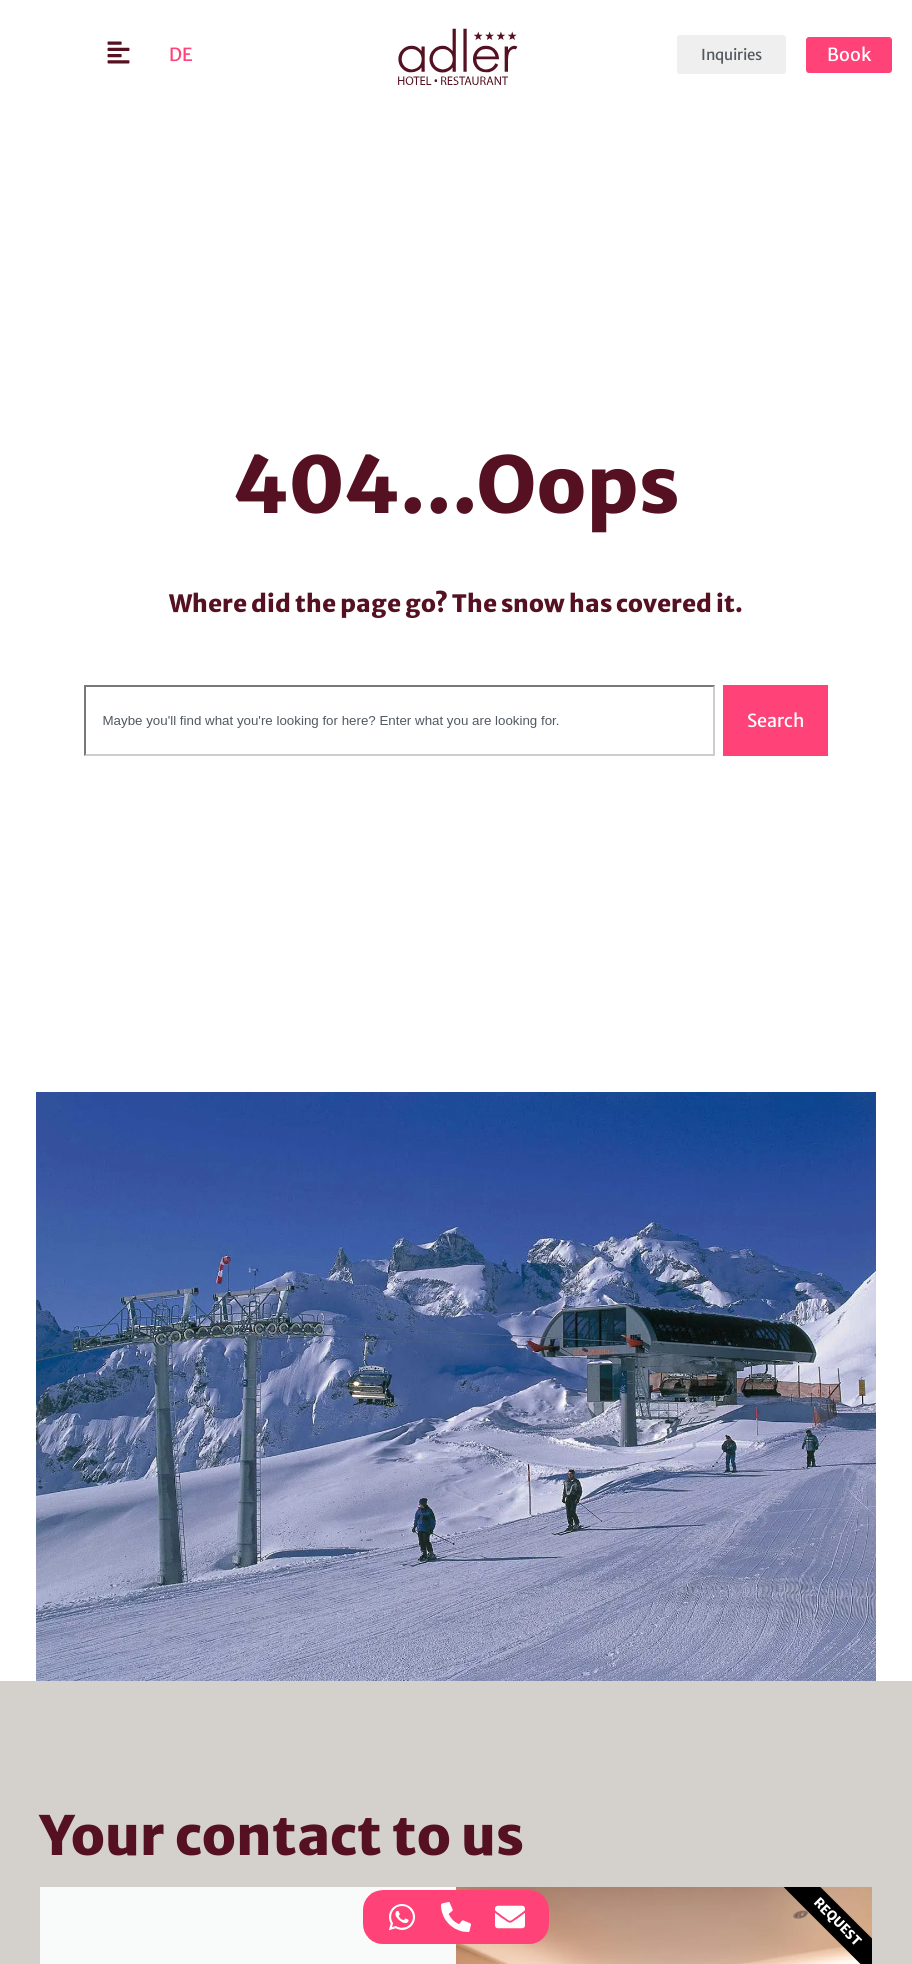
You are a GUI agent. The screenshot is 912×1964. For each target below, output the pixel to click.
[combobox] (399, 720)
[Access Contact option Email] (510, 1917)
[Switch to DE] (181, 55)
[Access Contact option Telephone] (456, 1917)
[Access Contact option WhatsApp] (402, 1917)
